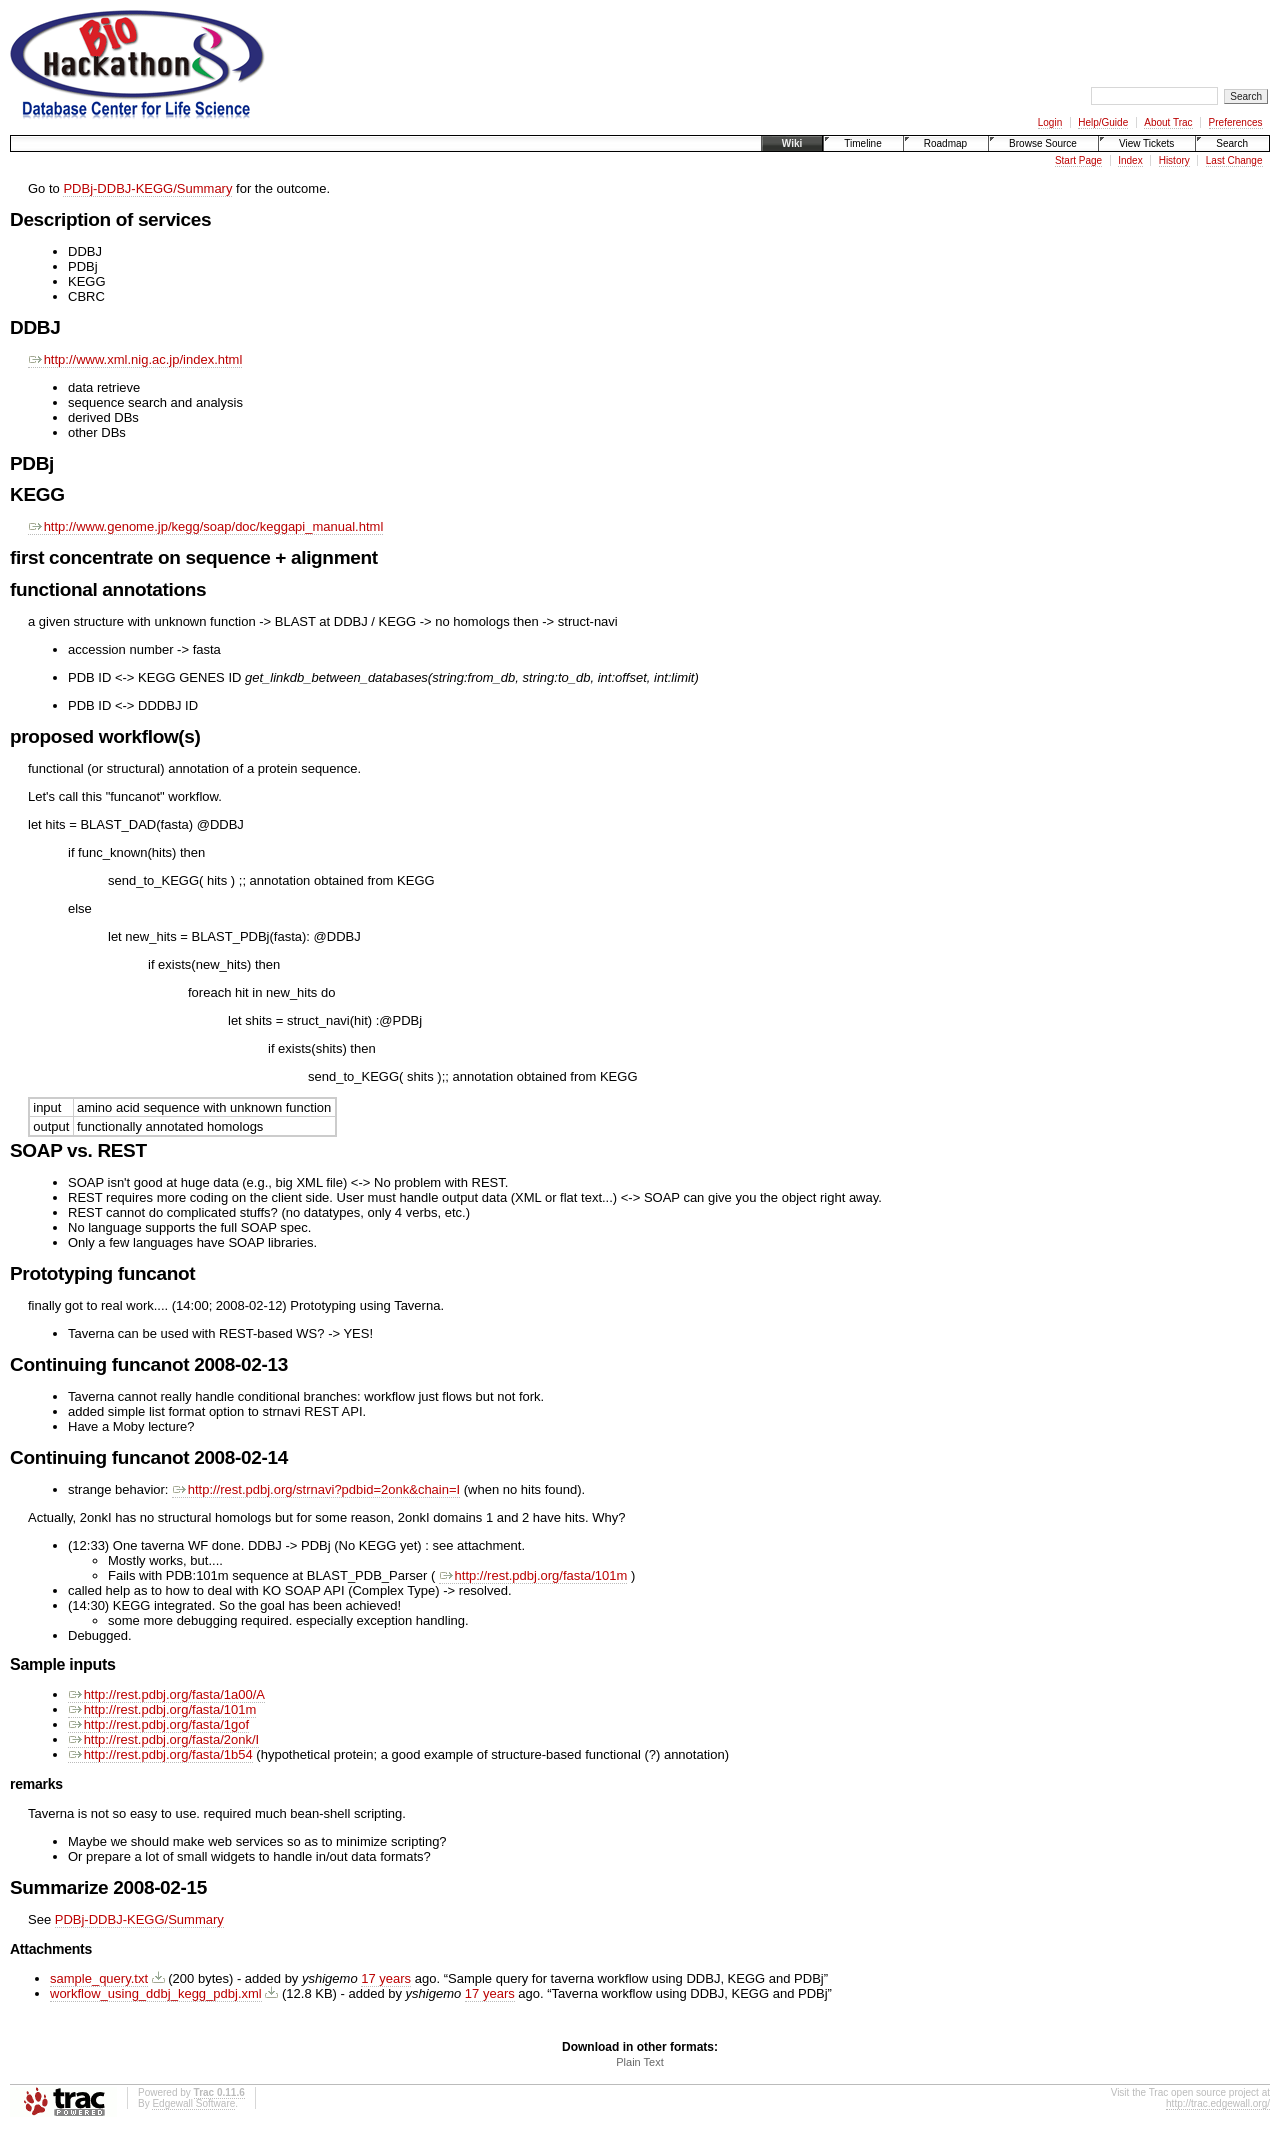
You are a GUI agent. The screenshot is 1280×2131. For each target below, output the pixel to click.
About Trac (1168, 122)
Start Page (1078, 160)
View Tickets (1146, 143)
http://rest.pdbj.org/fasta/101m (533, 1575)
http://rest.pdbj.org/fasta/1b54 (160, 1754)
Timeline (862, 143)
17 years (386, 1978)
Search (1232, 143)
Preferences (1236, 122)
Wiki (792, 143)
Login (1050, 122)
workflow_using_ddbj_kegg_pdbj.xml (156, 1993)
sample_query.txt (99, 1978)
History (1174, 160)
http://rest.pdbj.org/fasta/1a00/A (166, 1694)
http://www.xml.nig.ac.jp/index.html (135, 359)
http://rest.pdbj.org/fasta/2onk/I (163, 1739)
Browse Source (1043, 143)
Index (1130, 160)
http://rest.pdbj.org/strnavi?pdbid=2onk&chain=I (316, 1489)
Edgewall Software (193, 2103)
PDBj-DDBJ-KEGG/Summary (147, 188)
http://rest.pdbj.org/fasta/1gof (158, 1724)
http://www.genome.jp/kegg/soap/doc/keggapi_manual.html (205, 526)
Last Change (1234, 160)
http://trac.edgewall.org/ (1218, 2103)
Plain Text (640, 2062)
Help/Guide (1103, 122)
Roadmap (945, 143)
